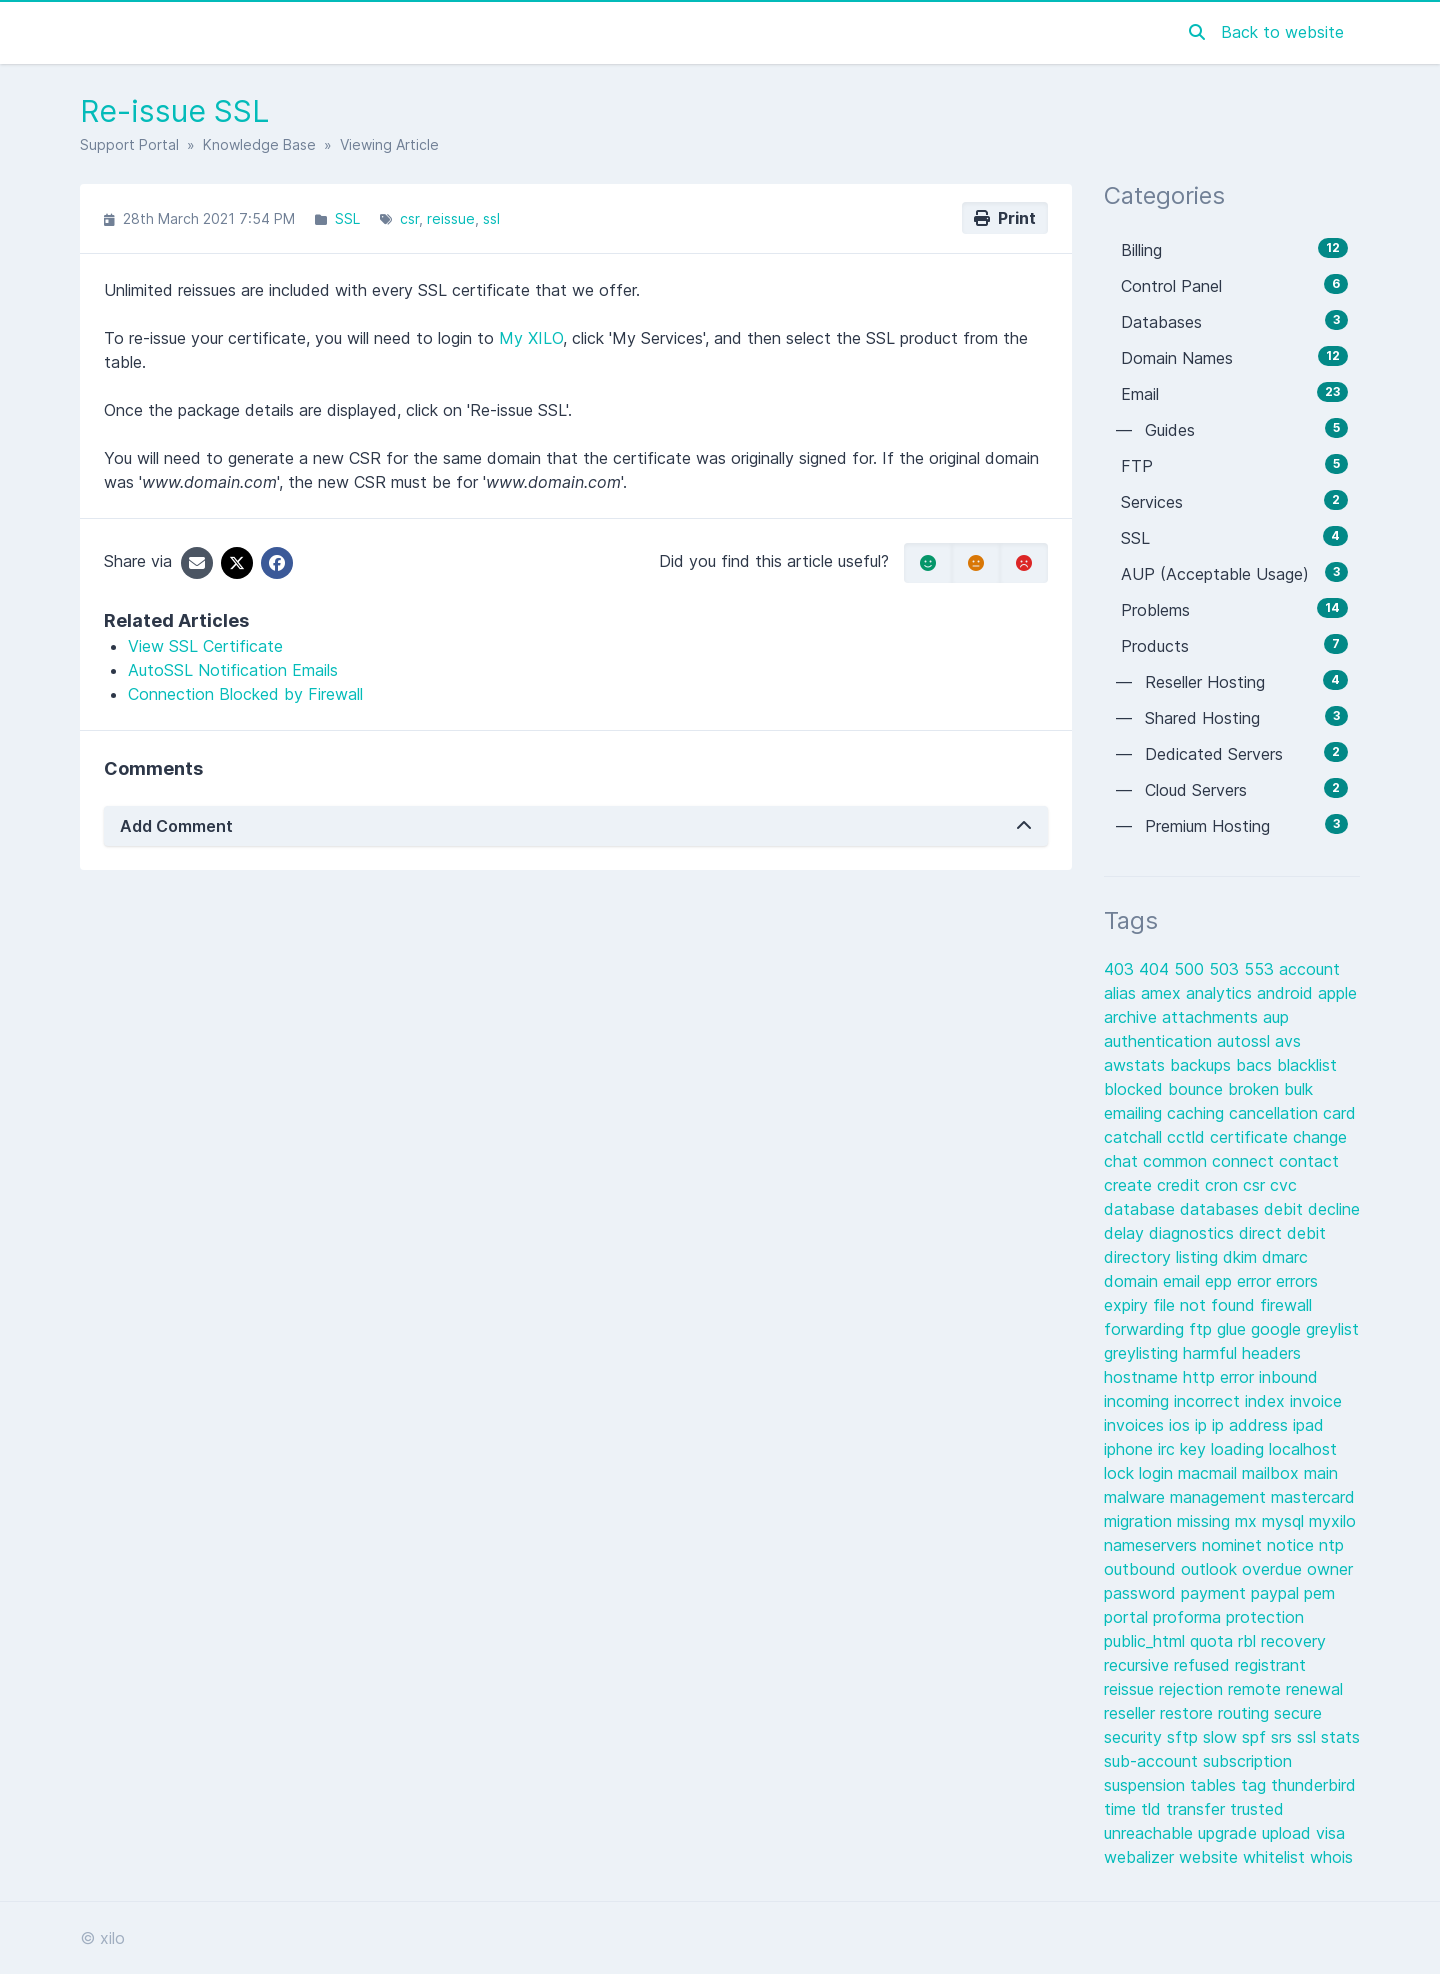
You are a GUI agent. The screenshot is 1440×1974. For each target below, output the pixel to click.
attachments (1212, 1017)
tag (1256, 1785)
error (1256, 1281)
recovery (1293, 1641)
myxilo (1332, 1521)
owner (1330, 1569)
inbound (1288, 1377)
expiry (1128, 1305)
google (1278, 1329)
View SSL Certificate (205, 646)
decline (1334, 1209)
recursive (1139, 1665)
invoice (1316, 1401)
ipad (1308, 1425)
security (1135, 1737)
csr (409, 218)
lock (1121, 1473)
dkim (1242, 1257)
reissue (451, 218)
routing (1246, 1713)
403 (1121, 969)
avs (1288, 1041)
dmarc (1285, 1257)
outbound (1142, 1569)
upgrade (1230, 1833)
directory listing (1163, 1257)
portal (1128, 1617)
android (1287, 993)
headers (1271, 1353)
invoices (1136, 1425)
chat (1123, 1161)
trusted (1257, 1809)
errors (1297, 1281)
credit (1181, 1185)
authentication (1160, 1041)
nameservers (1153, 1545)
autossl (1246, 1041)
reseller (1132, 1713)
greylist (1332, 1329)
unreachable (1151, 1833)
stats (1340, 1737)
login (1158, 1473)
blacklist (1307, 1065)
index (1267, 1401)
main (1321, 1473)
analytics (1221, 993)
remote (1257, 1689)
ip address (1252, 1425)
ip (1203, 1425)
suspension (1147, 1785)
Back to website (1282, 32)
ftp (1203, 1329)
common (1177, 1161)
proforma (1189, 1617)
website (1211, 1857)
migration (1140, 1521)
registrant (1270, 1665)
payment (1216, 1593)
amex (1163, 993)
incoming (1139, 1401)
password (1142, 1593)
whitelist (1276, 1857)
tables (1215, 1785)
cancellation (1276, 1113)
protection (1265, 1617)
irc (1169, 1449)
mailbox (1273, 1473)
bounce (1198, 1089)
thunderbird (1313, 1785)
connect (1245, 1161)
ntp (1331, 1545)
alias (1122, 993)
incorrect (1209, 1401)
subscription (1247, 1761)
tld (1153, 1809)
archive (1133, 1017)
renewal (1314, 1689)
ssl (491, 218)
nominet (1234, 1545)
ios (1182, 1425)
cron (1224, 1185)
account (1309, 969)
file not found (1206, 1305)
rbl (1249, 1641)
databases (1222, 1209)
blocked (1136, 1089)
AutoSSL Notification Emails (233, 670)
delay (1126, 1233)
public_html (1147, 1641)
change (1320, 1137)
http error (1221, 1377)
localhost (1303, 1449)
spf (1256, 1737)
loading (1240, 1449)
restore (1189, 1713)
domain (1133, 1281)
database (1142, 1209)
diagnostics (1194, 1233)
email (1184, 1281)
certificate (1251, 1137)
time (1122, 1809)
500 (1191, 969)
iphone (1131, 1449)
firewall (1286, 1305)
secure (1298, 1713)
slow (1222, 1737)
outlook (1211, 1569)
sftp (1185, 1737)
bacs (1256, 1065)
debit (1286, 1209)
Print (1005, 218)
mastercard (1313, 1497)
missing (1206, 1521)
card (1339, 1113)
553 (1261, 969)
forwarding (1146, 1329)
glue (1234, 1329)
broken (1256, 1089)
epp (1221, 1281)
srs (1284, 1737)
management (1220, 1497)
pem (1319, 1593)
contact (1309, 1161)
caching (1198, 1113)
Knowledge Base (259, 144)
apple (1337, 993)
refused (1204, 1665)
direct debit (1282, 1233)
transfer (1198, 1809)
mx (1248, 1521)
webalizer (1141, 1857)
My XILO (531, 338)
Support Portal (129, 144)
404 (1156, 969)
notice (1293, 1545)
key (1195, 1449)
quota (1214, 1641)
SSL (347, 218)
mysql (1285, 1521)
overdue (1274, 1569)
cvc (1283, 1185)
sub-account (1153, 1761)
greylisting (1143, 1353)
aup (1276, 1017)
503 (1226, 969)
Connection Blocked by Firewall (245, 694)
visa (1330, 1833)
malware (1137, 1497)
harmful (1212, 1353)
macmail (1210, 1473)
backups (1203, 1065)
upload (1289, 1833)
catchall (1135, 1137)
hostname (1143, 1377)
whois (1331, 1857)
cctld (1188, 1137)
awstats (1137, 1065)
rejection (1193, 1689)
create (1130, 1185)
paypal (1277, 1593)
